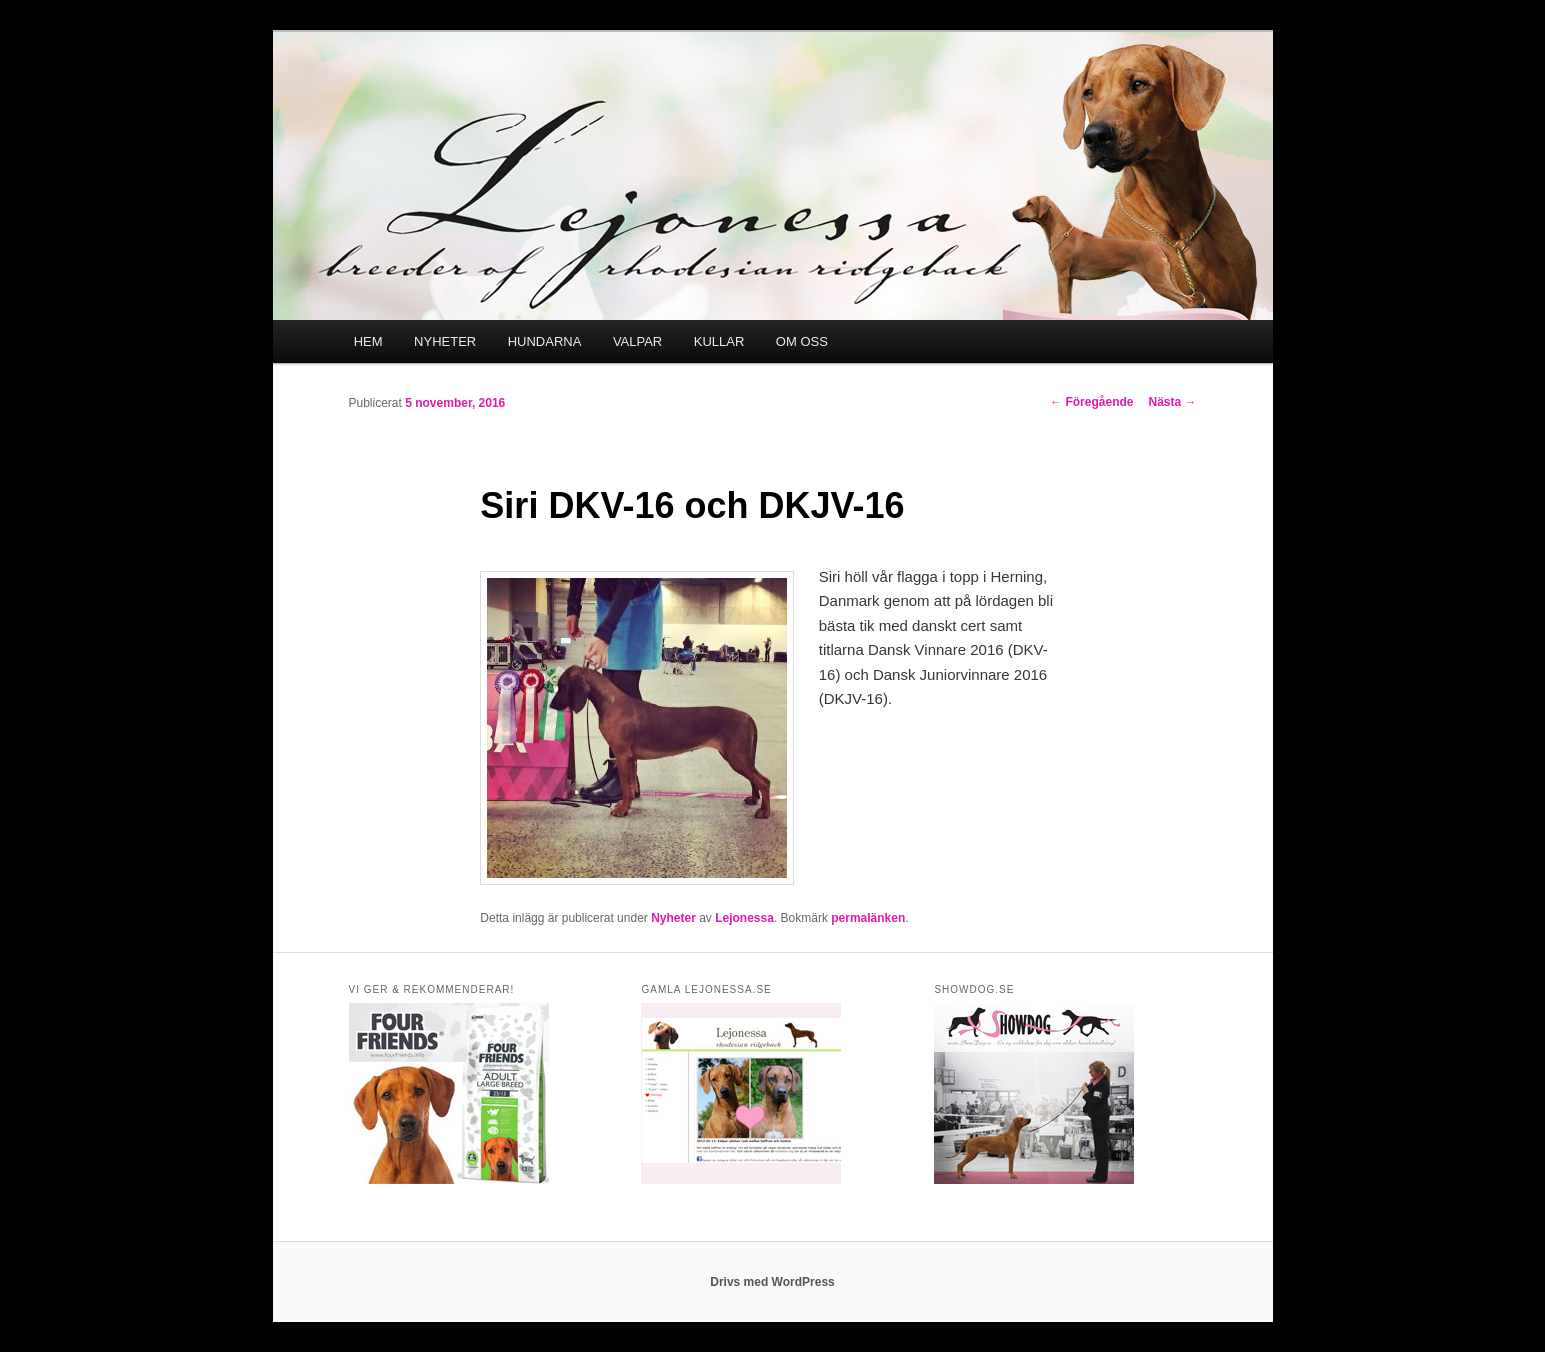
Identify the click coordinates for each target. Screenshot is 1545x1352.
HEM (368, 341)
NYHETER (445, 341)
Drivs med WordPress (772, 1282)
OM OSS (802, 341)
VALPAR (637, 341)
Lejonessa (744, 918)
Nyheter (673, 918)
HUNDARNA (545, 341)
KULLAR (719, 341)
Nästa (1172, 402)
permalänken (868, 918)
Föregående (1091, 402)
